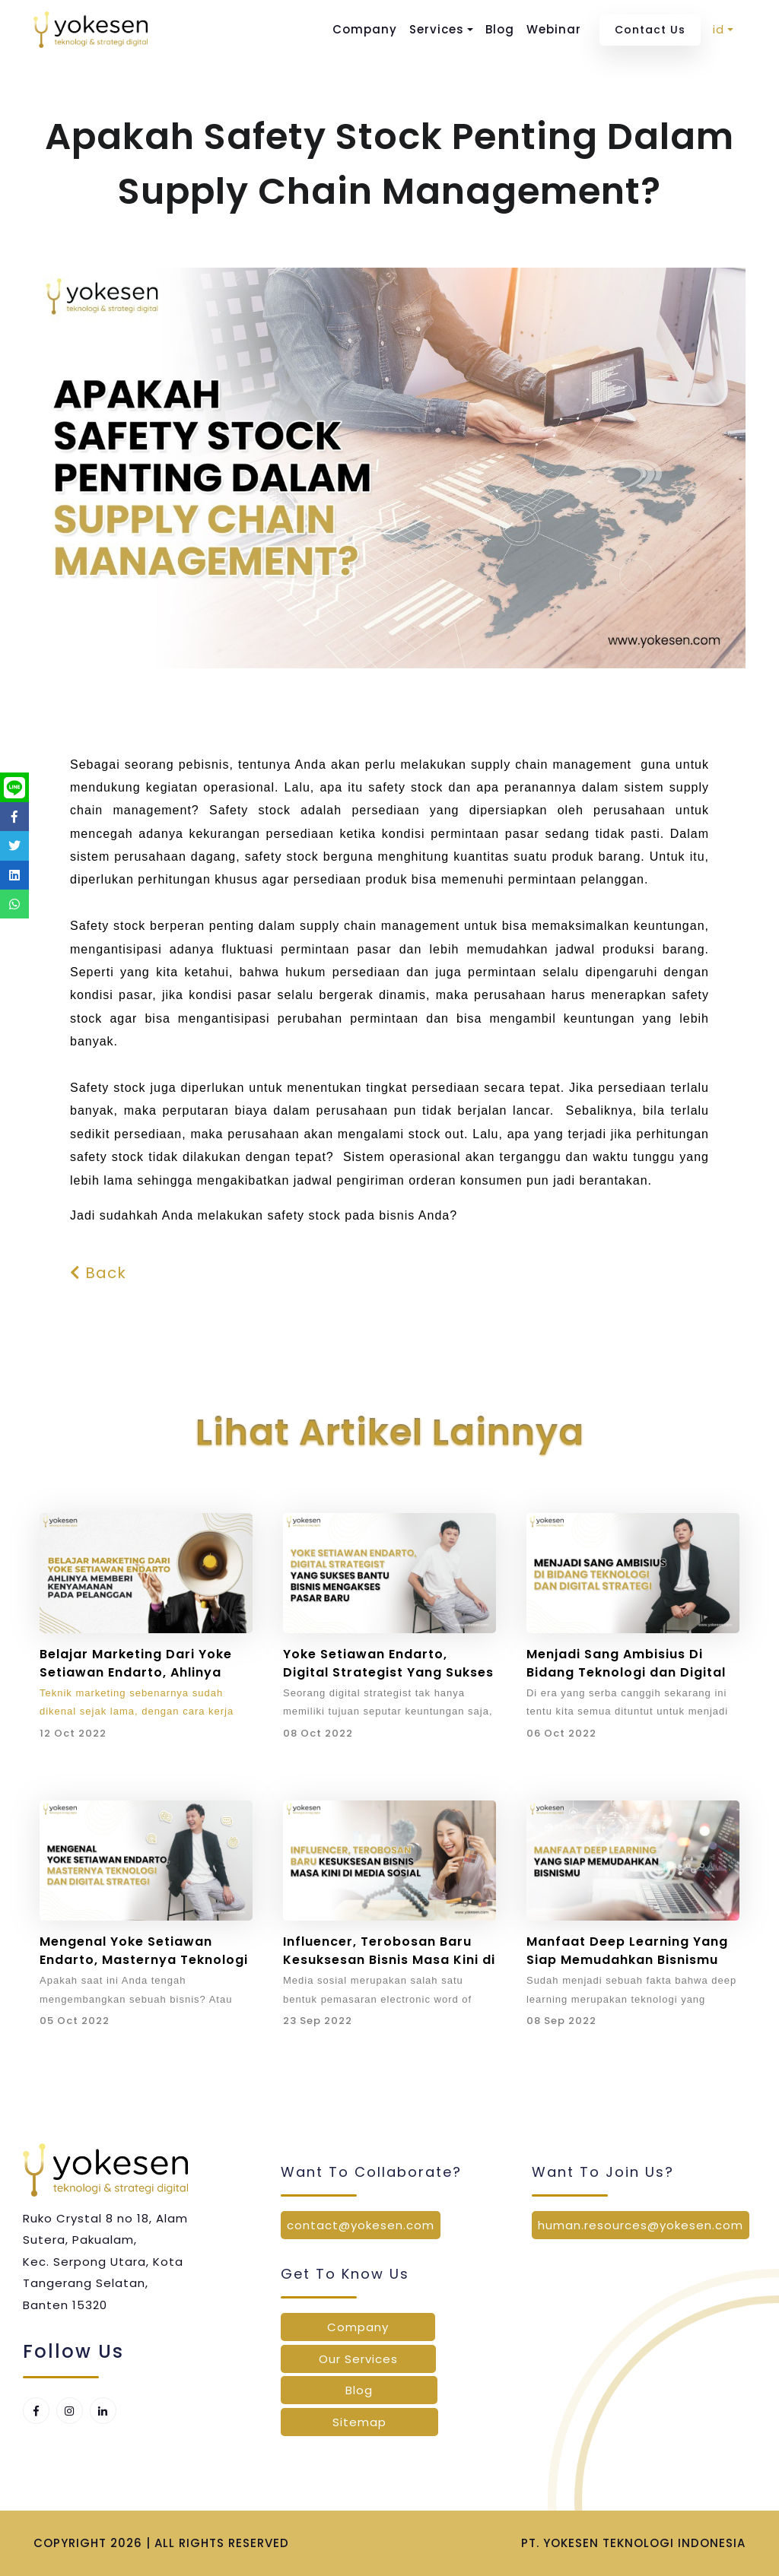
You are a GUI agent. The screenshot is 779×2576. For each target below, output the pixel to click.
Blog (499, 29)
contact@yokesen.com (360, 2225)
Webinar (553, 29)
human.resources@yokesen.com (640, 2225)
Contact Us (650, 29)
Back (98, 1272)
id (718, 29)
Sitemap (359, 2422)
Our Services (358, 2359)
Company (364, 29)
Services (436, 29)
